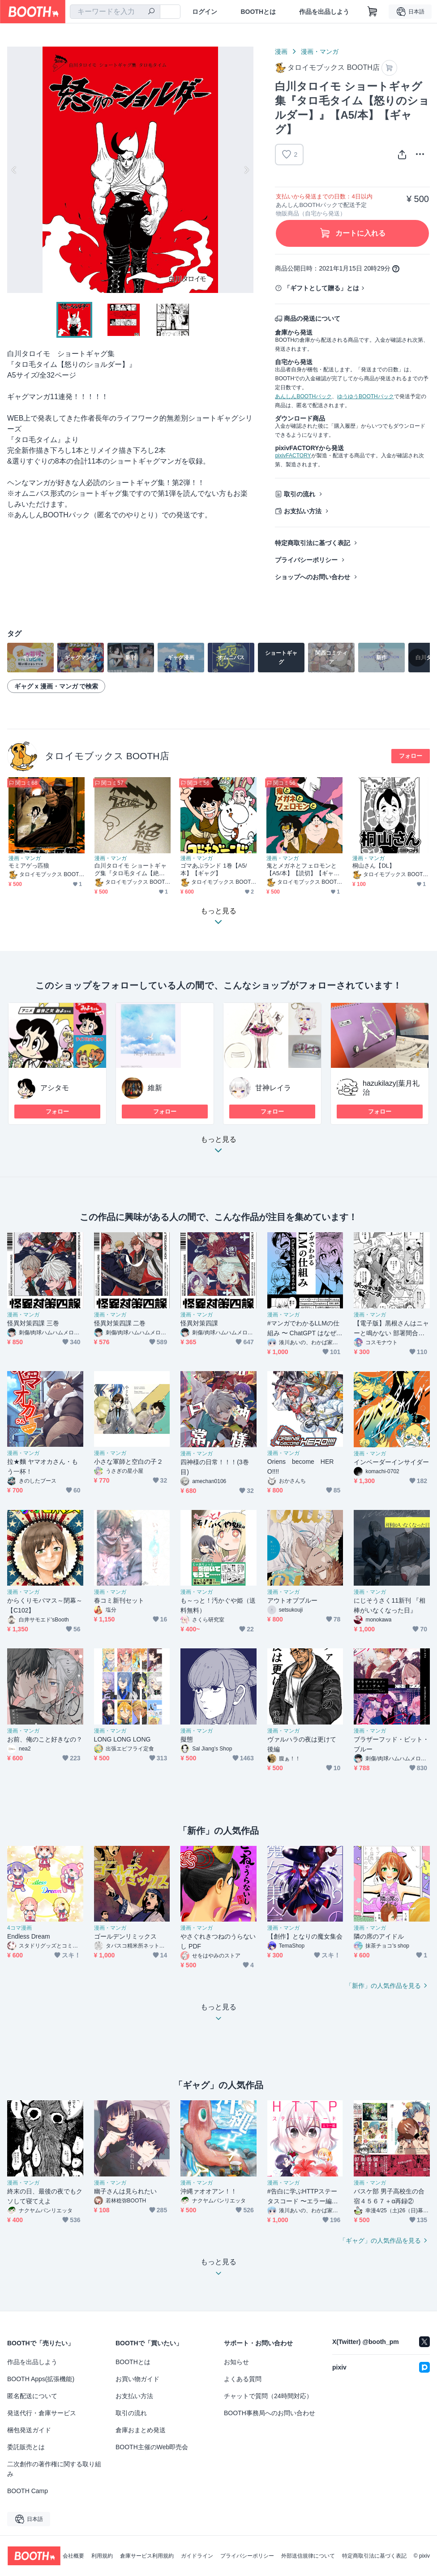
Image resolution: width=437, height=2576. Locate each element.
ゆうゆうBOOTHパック (365, 396)
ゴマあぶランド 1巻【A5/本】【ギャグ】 (213, 869)
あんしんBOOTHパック (303, 396)
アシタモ (54, 1088)
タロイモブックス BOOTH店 (107, 756)
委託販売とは (26, 2447)
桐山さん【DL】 (373, 865)
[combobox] (115, 11)
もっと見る (218, 1147)
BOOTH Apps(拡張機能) (40, 2378)
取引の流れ (299, 494)
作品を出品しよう (324, 12)
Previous (14, 170)
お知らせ (236, 2361)
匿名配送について (32, 2396)
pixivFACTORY (293, 455)
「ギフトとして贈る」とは (321, 288)
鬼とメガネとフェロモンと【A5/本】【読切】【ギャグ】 (301, 869)
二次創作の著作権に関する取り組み (54, 2468)
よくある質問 (242, 2378)
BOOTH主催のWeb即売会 (152, 2447)
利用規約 (102, 2556)
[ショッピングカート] (372, 11)
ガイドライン (197, 2556)
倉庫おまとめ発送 (141, 2430)
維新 (155, 1088)
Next (246, 170)
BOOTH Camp (27, 2490)
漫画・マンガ (319, 51)
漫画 (281, 51)
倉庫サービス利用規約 (147, 2556)
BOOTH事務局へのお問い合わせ (269, 2413)
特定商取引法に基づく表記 (312, 542)
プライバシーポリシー (306, 559)
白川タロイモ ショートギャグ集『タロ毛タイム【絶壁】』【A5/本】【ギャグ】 (131, 869)
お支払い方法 (302, 511)
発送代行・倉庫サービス (41, 2413)
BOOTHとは (258, 12)
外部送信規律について (308, 2556)
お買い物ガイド (137, 2378)
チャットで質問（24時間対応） (268, 2396)
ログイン (204, 12)
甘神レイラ (273, 1088)
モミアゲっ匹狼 (29, 865)
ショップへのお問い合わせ (312, 577)
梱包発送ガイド (29, 2430)
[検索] (151, 12)
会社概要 (73, 2556)
